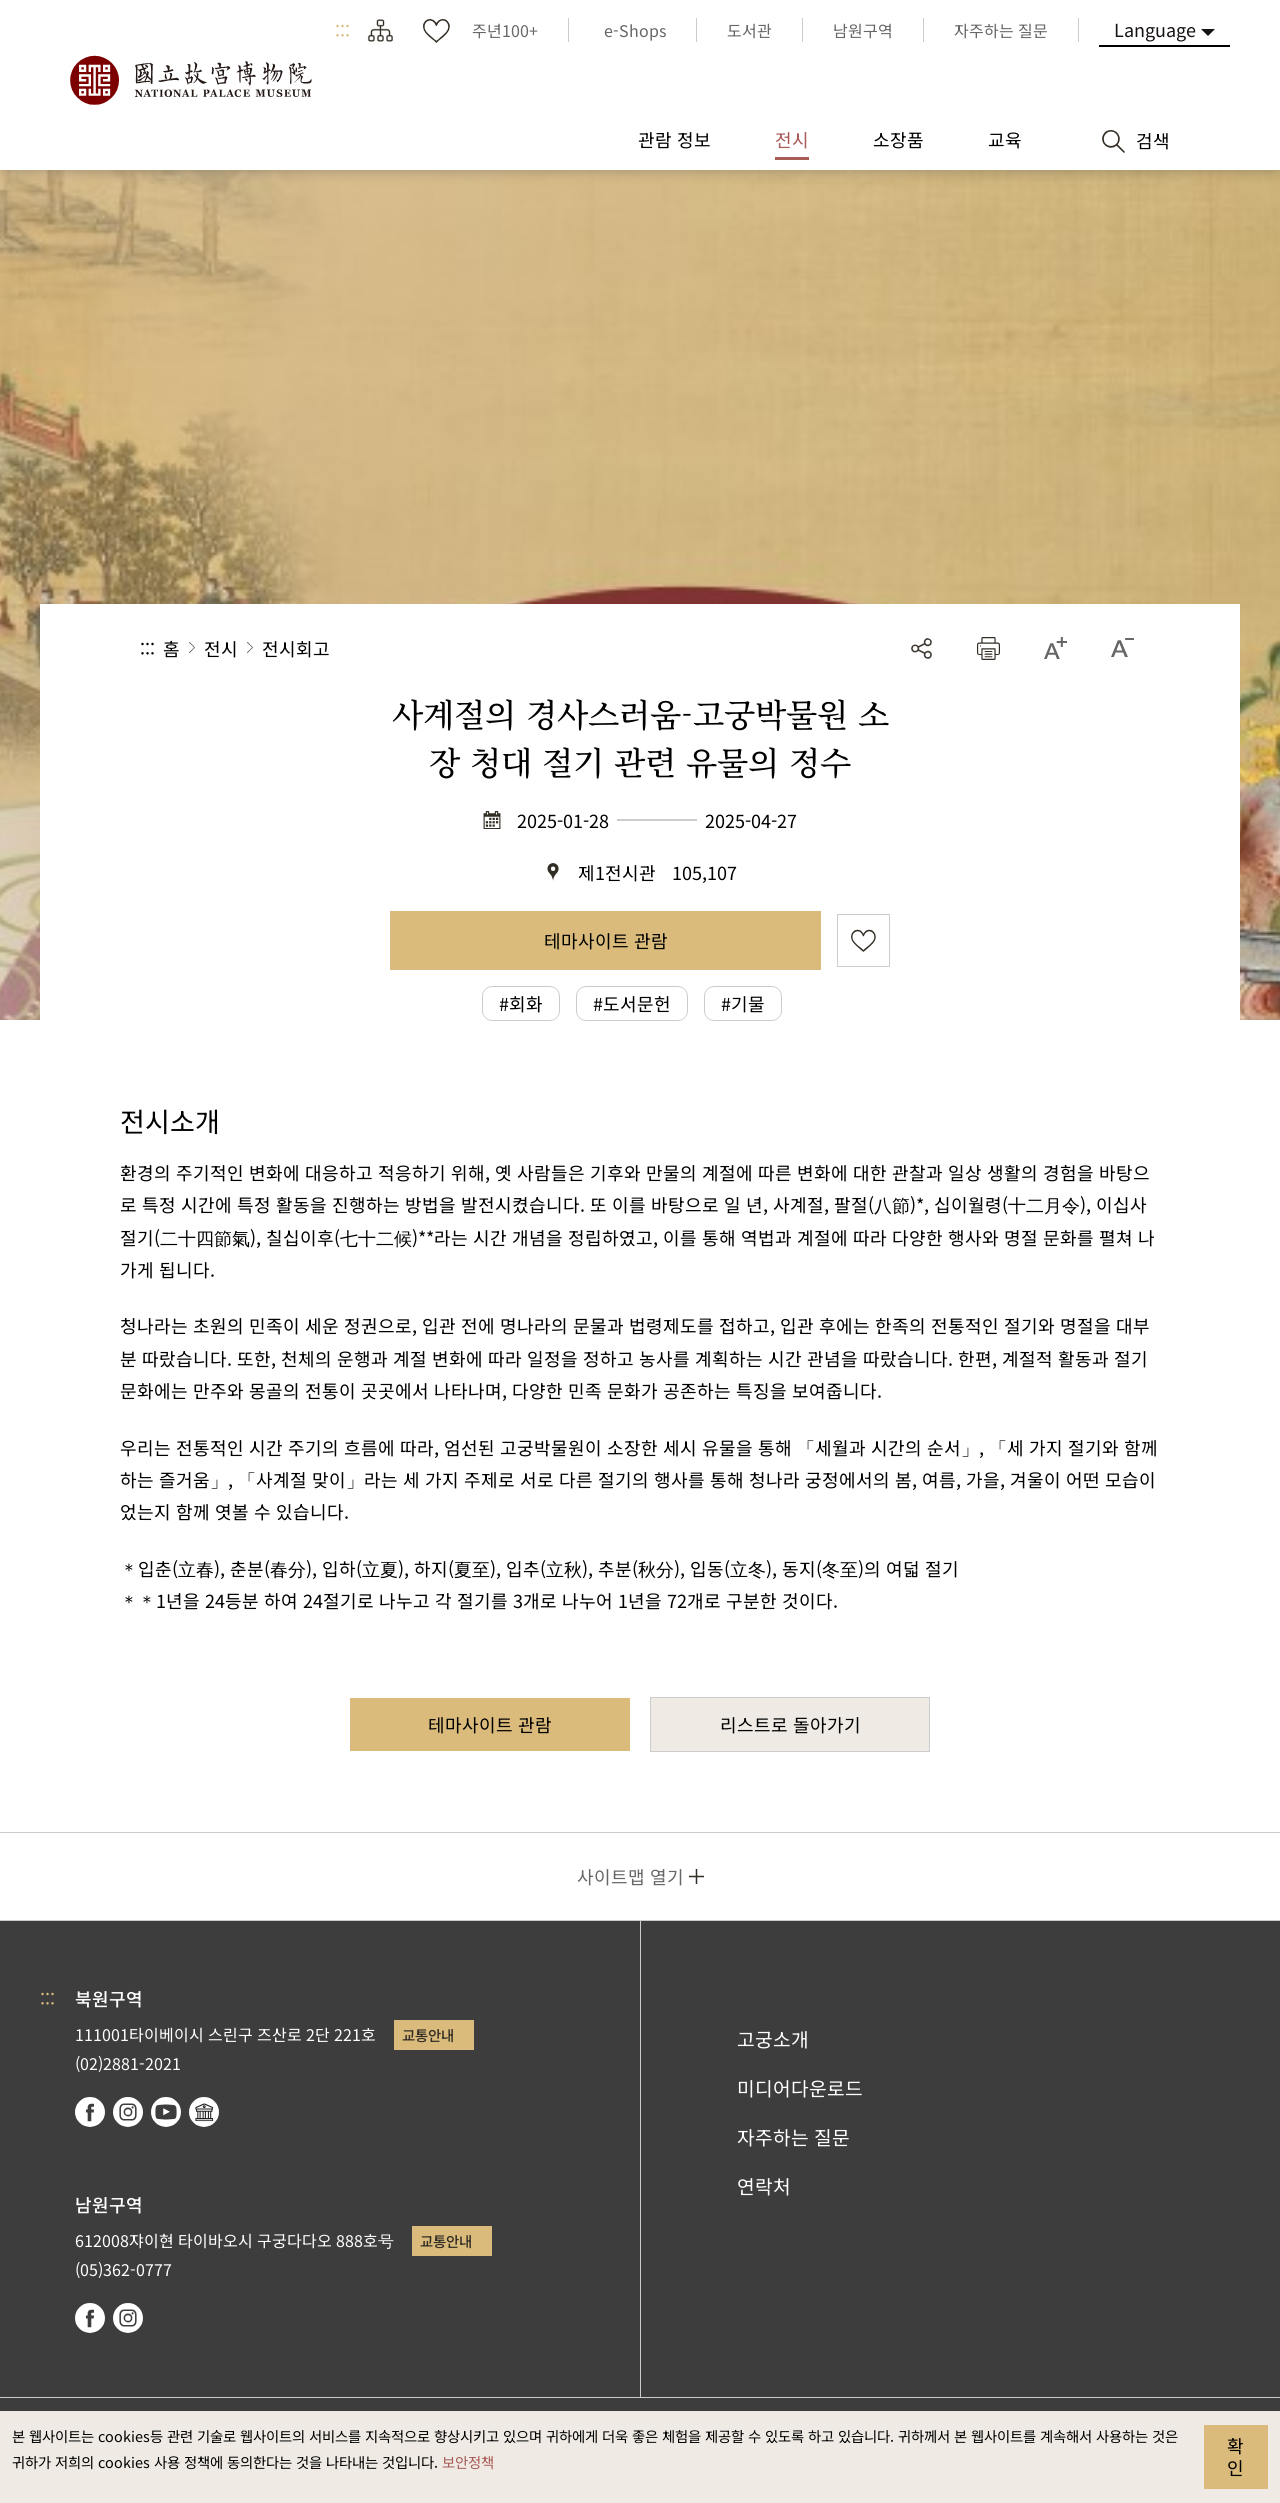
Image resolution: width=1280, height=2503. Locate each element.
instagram (128, 2112)
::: (342, 30)
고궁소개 (773, 2039)
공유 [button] (921, 648)
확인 (1235, 2456)
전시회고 (296, 648)
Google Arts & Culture (204, 2112)
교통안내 (428, 2034)
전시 (221, 648)
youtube (166, 2112)
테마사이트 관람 (606, 940)
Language (1155, 29)
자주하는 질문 (793, 2137)
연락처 (764, 2186)
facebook (90, 2112)
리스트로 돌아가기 (790, 1724)
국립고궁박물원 (190, 80)
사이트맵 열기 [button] (630, 1876)
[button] (988, 648)
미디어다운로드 (800, 2088)
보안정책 (468, 2461)
